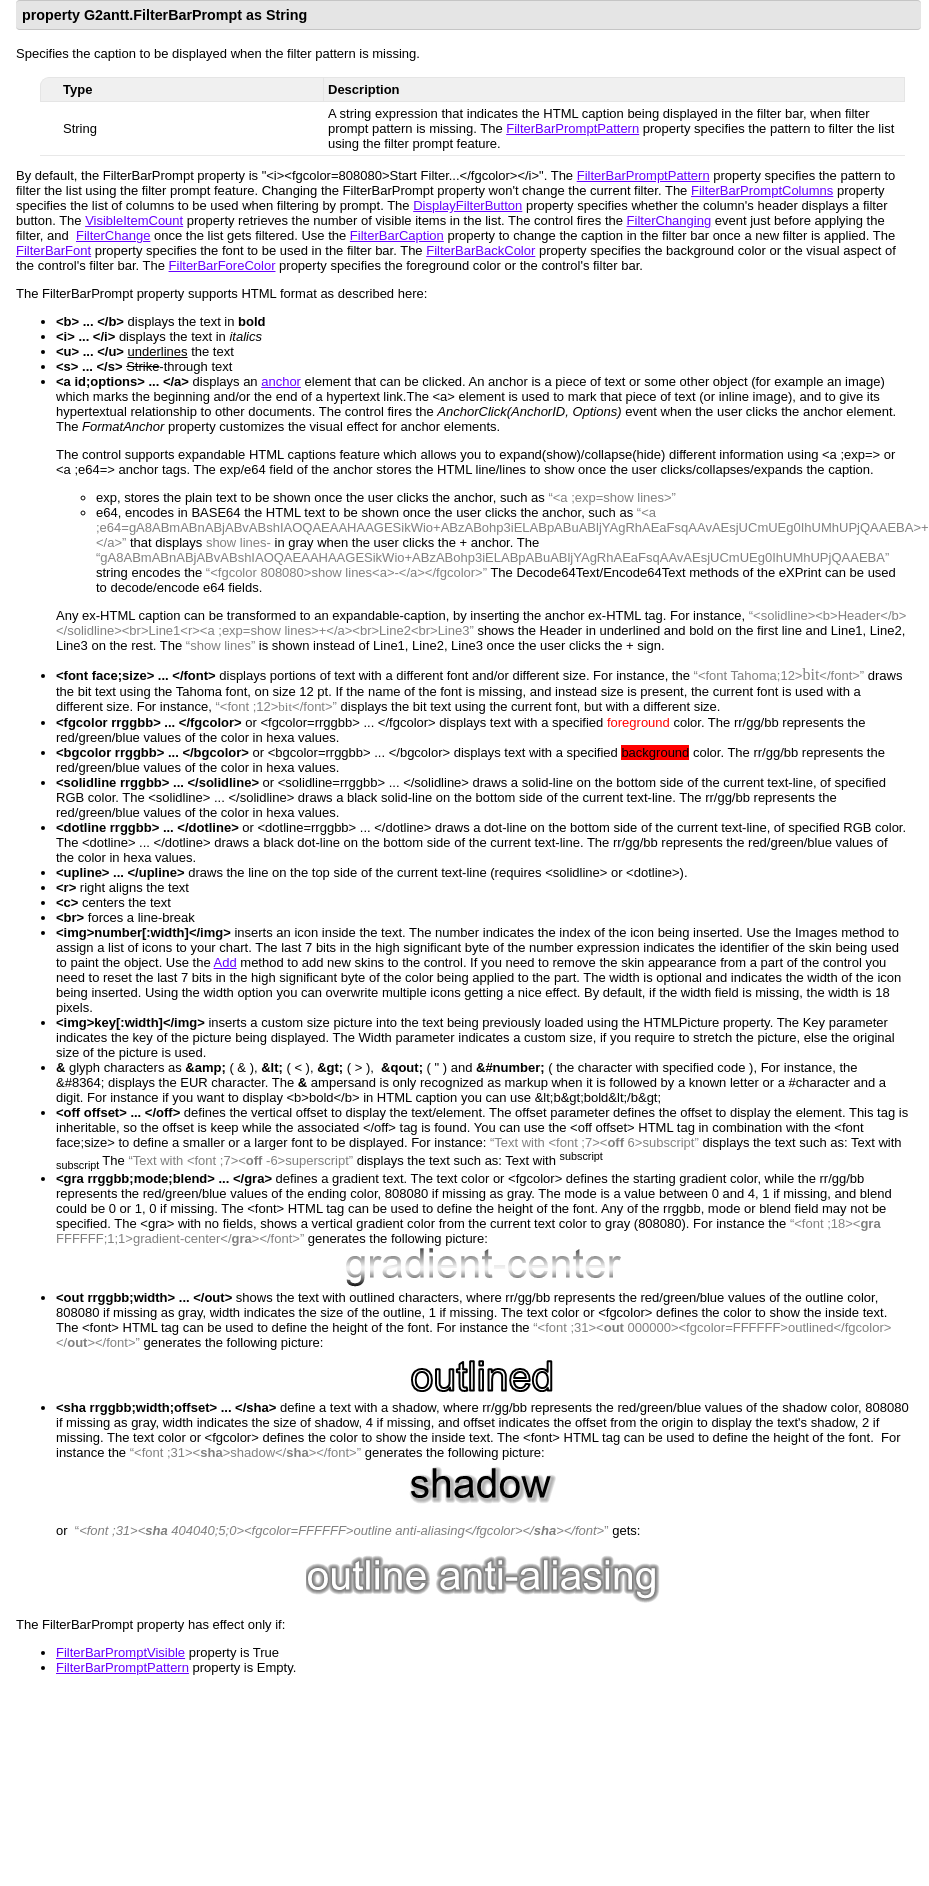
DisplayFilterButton (467, 205)
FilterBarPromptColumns (762, 190)
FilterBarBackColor (480, 250)
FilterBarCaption (397, 235)
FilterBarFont (53, 250)
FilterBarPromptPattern (572, 128)
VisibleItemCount (134, 220)
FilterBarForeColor (222, 265)
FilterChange (113, 235)
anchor (281, 381)
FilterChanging (669, 220)
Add (225, 962)
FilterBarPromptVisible (120, 1652)
